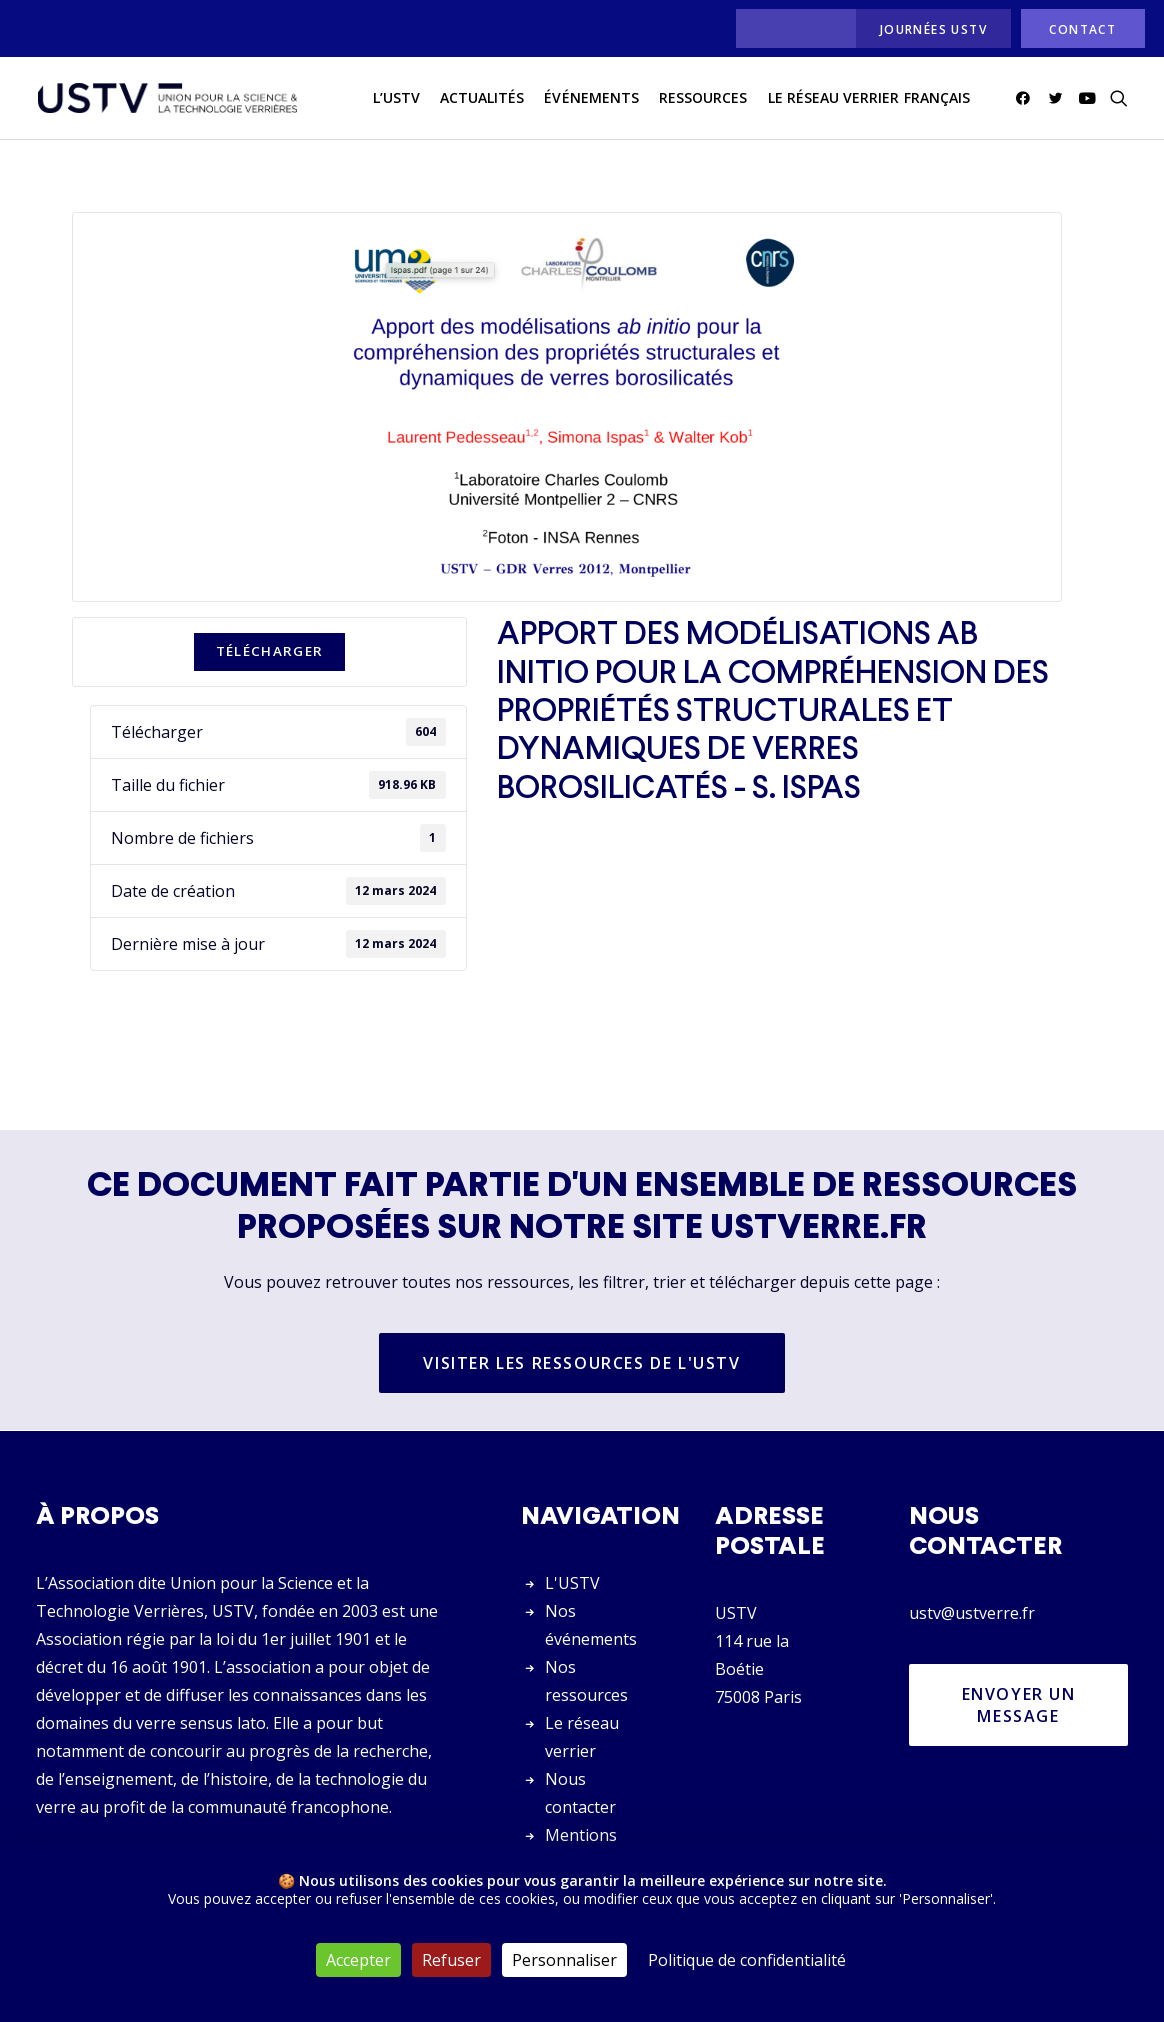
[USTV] (167, 99)
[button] (1026, 99)
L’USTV (396, 98)
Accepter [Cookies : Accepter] (358, 1960)
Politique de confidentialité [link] (747, 1960)
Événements (591, 98)
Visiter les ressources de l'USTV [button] (581, 1364)
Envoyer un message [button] (1022, 1705)
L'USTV (572, 1583)
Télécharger (270, 652)
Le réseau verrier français (869, 98)
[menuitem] (790, 28)
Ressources (703, 98)
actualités (482, 98)
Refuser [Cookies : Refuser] (451, 1960)
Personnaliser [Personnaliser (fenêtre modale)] (564, 1960)
